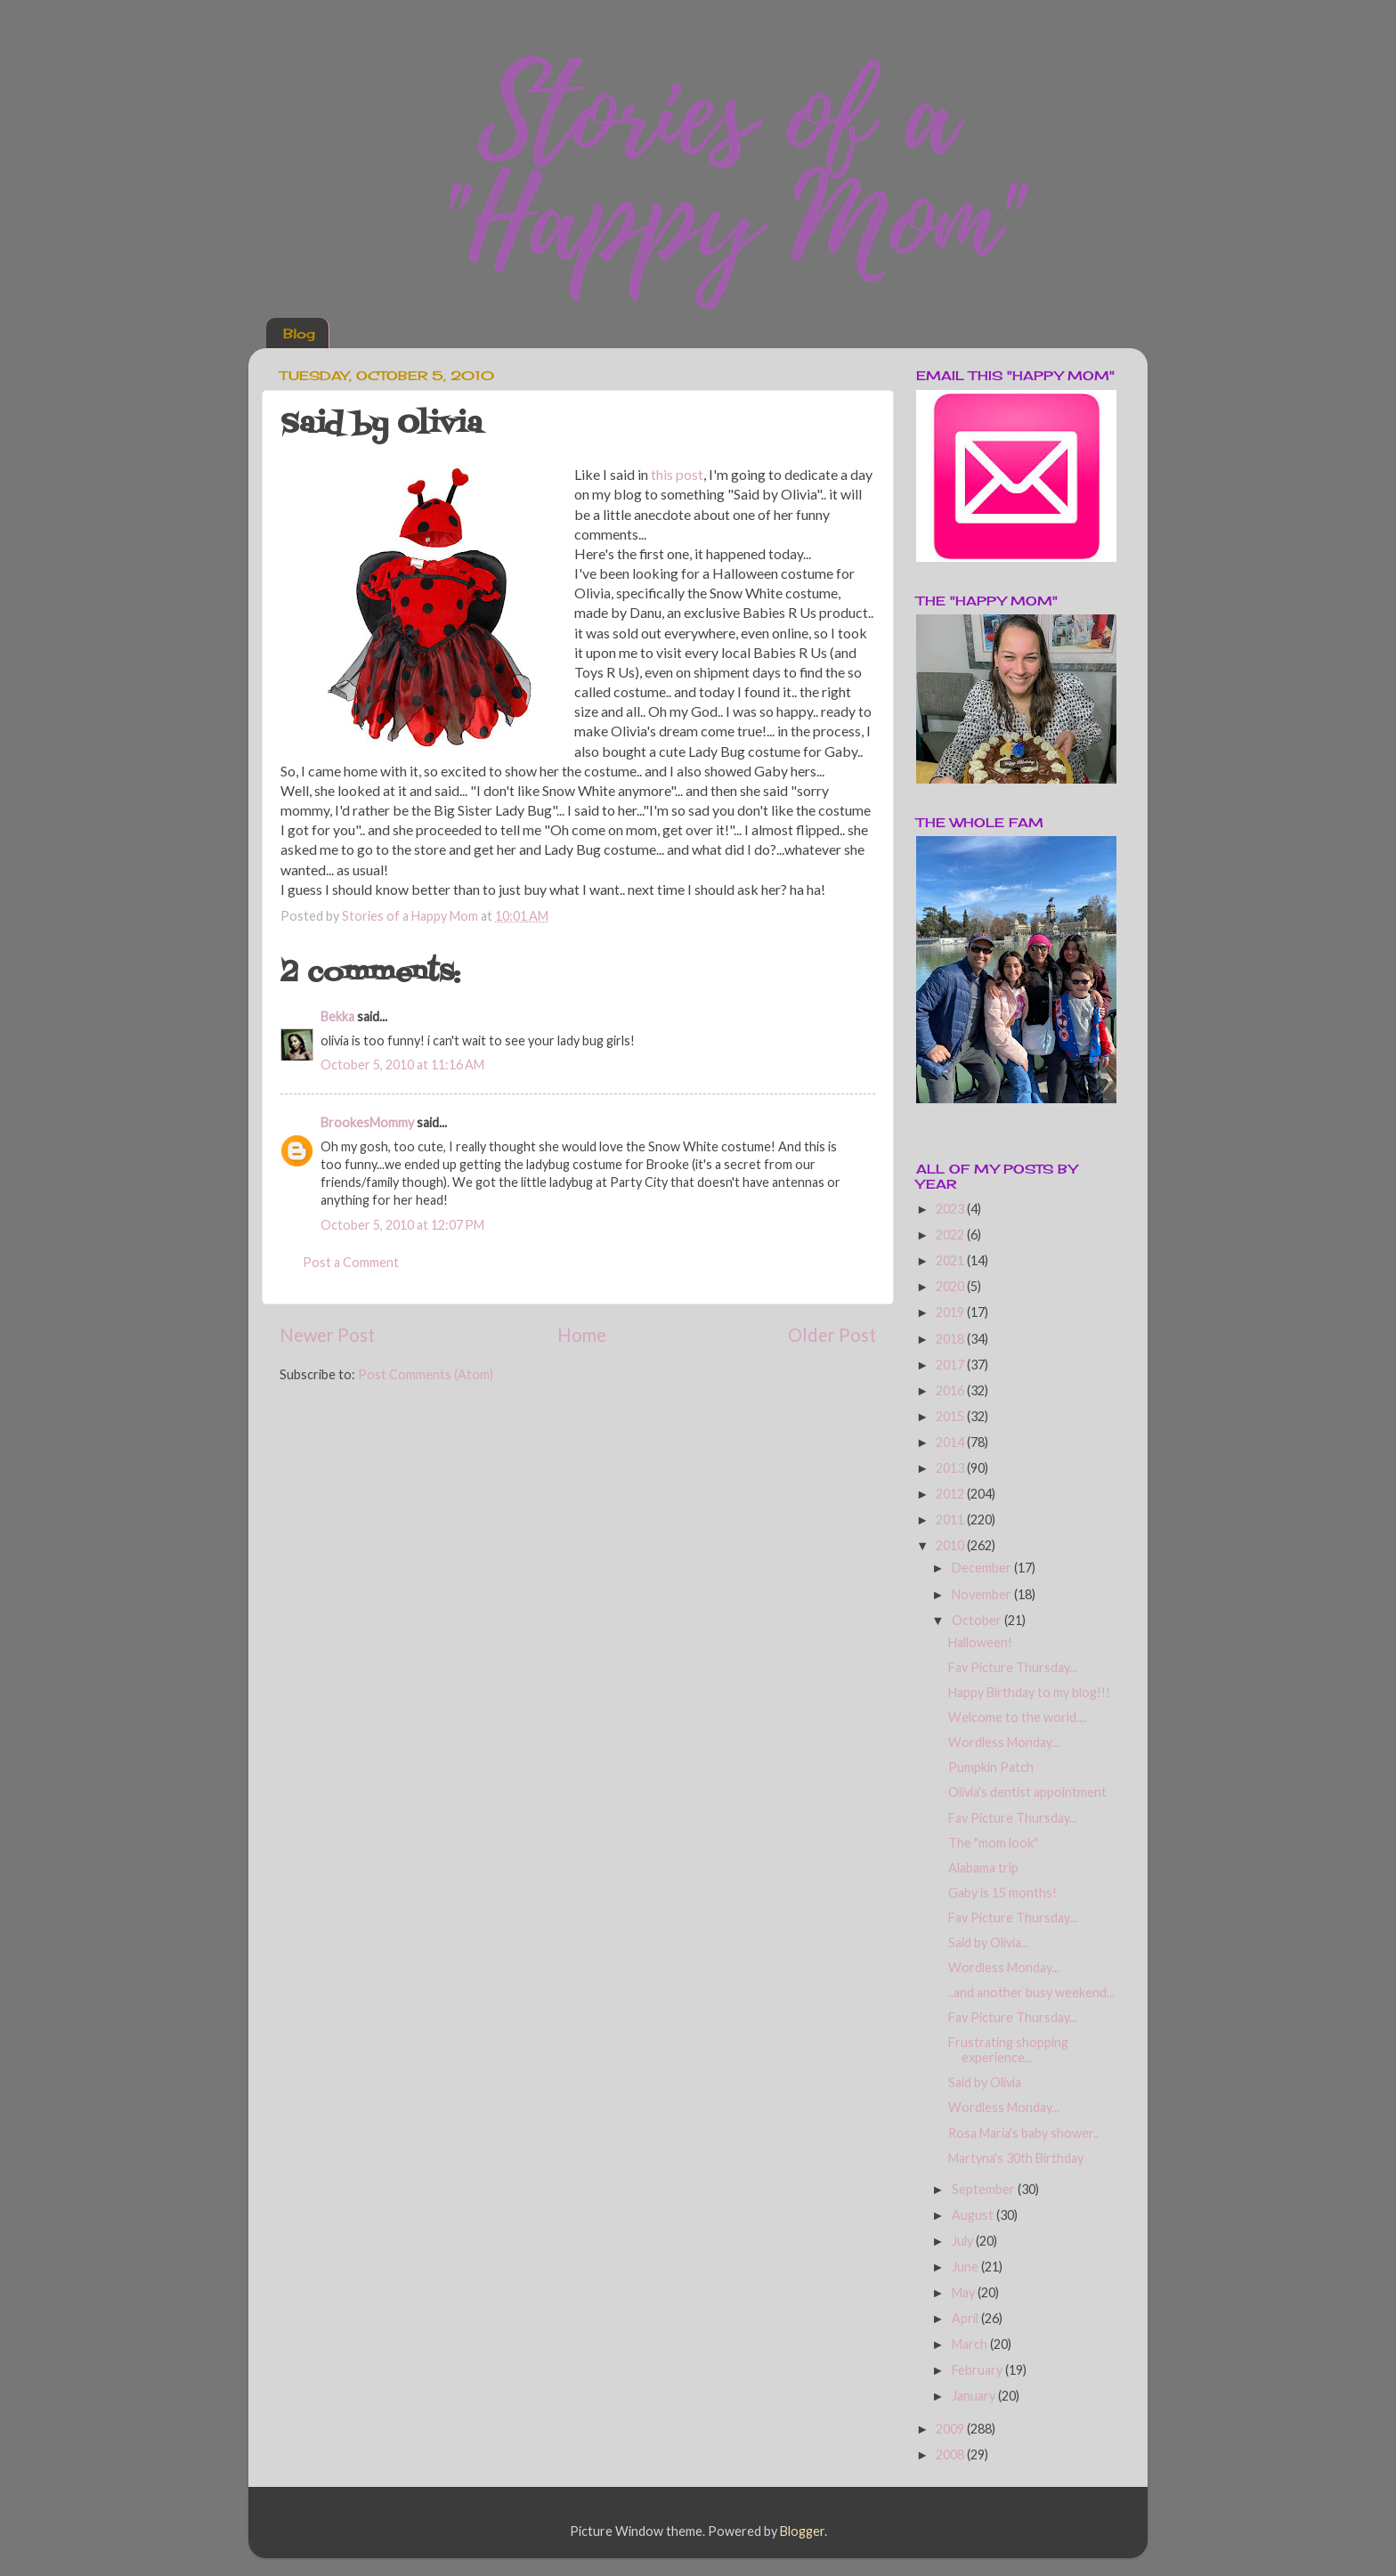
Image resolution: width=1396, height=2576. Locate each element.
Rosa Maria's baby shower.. (1023, 2133)
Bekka (337, 1016)
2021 (951, 1260)
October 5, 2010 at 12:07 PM (402, 1224)
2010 (951, 1545)
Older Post (832, 1334)
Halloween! (980, 1642)
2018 (951, 1338)
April (966, 2318)
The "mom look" (993, 1842)
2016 (951, 1390)
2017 (951, 1364)
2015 (951, 1416)
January (975, 2395)
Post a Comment (351, 1262)
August (974, 2215)
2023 (951, 1208)
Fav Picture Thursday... (1012, 1667)
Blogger (802, 2531)
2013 (951, 1467)
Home (581, 1334)
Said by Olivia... (988, 1942)
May (965, 2292)
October (978, 1620)
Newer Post (327, 1334)
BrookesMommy (367, 1122)
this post (677, 474)
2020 (951, 1286)
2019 (951, 1312)
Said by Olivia (984, 2082)
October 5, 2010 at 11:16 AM (402, 1064)
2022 (951, 1234)
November (983, 1594)
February (978, 2369)
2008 (951, 2454)
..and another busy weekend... (1031, 1992)
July (964, 2240)
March (971, 2344)
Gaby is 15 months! (1002, 1892)
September (985, 2189)
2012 (951, 1493)
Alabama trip (983, 1867)
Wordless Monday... (1003, 1742)
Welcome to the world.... (1017, 1717)
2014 (951, 1442)
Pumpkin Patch (991, 1767)
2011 (951, 1519)
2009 (951, 2428)
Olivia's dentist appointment (1027, 1792)
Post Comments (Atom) (425, 1374)
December (983, 1567)
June (966, 2266)
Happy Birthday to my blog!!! (1029, 1692)
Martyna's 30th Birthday (1016, 2158)
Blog (299, 333)
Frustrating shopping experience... (1008, 2050)
